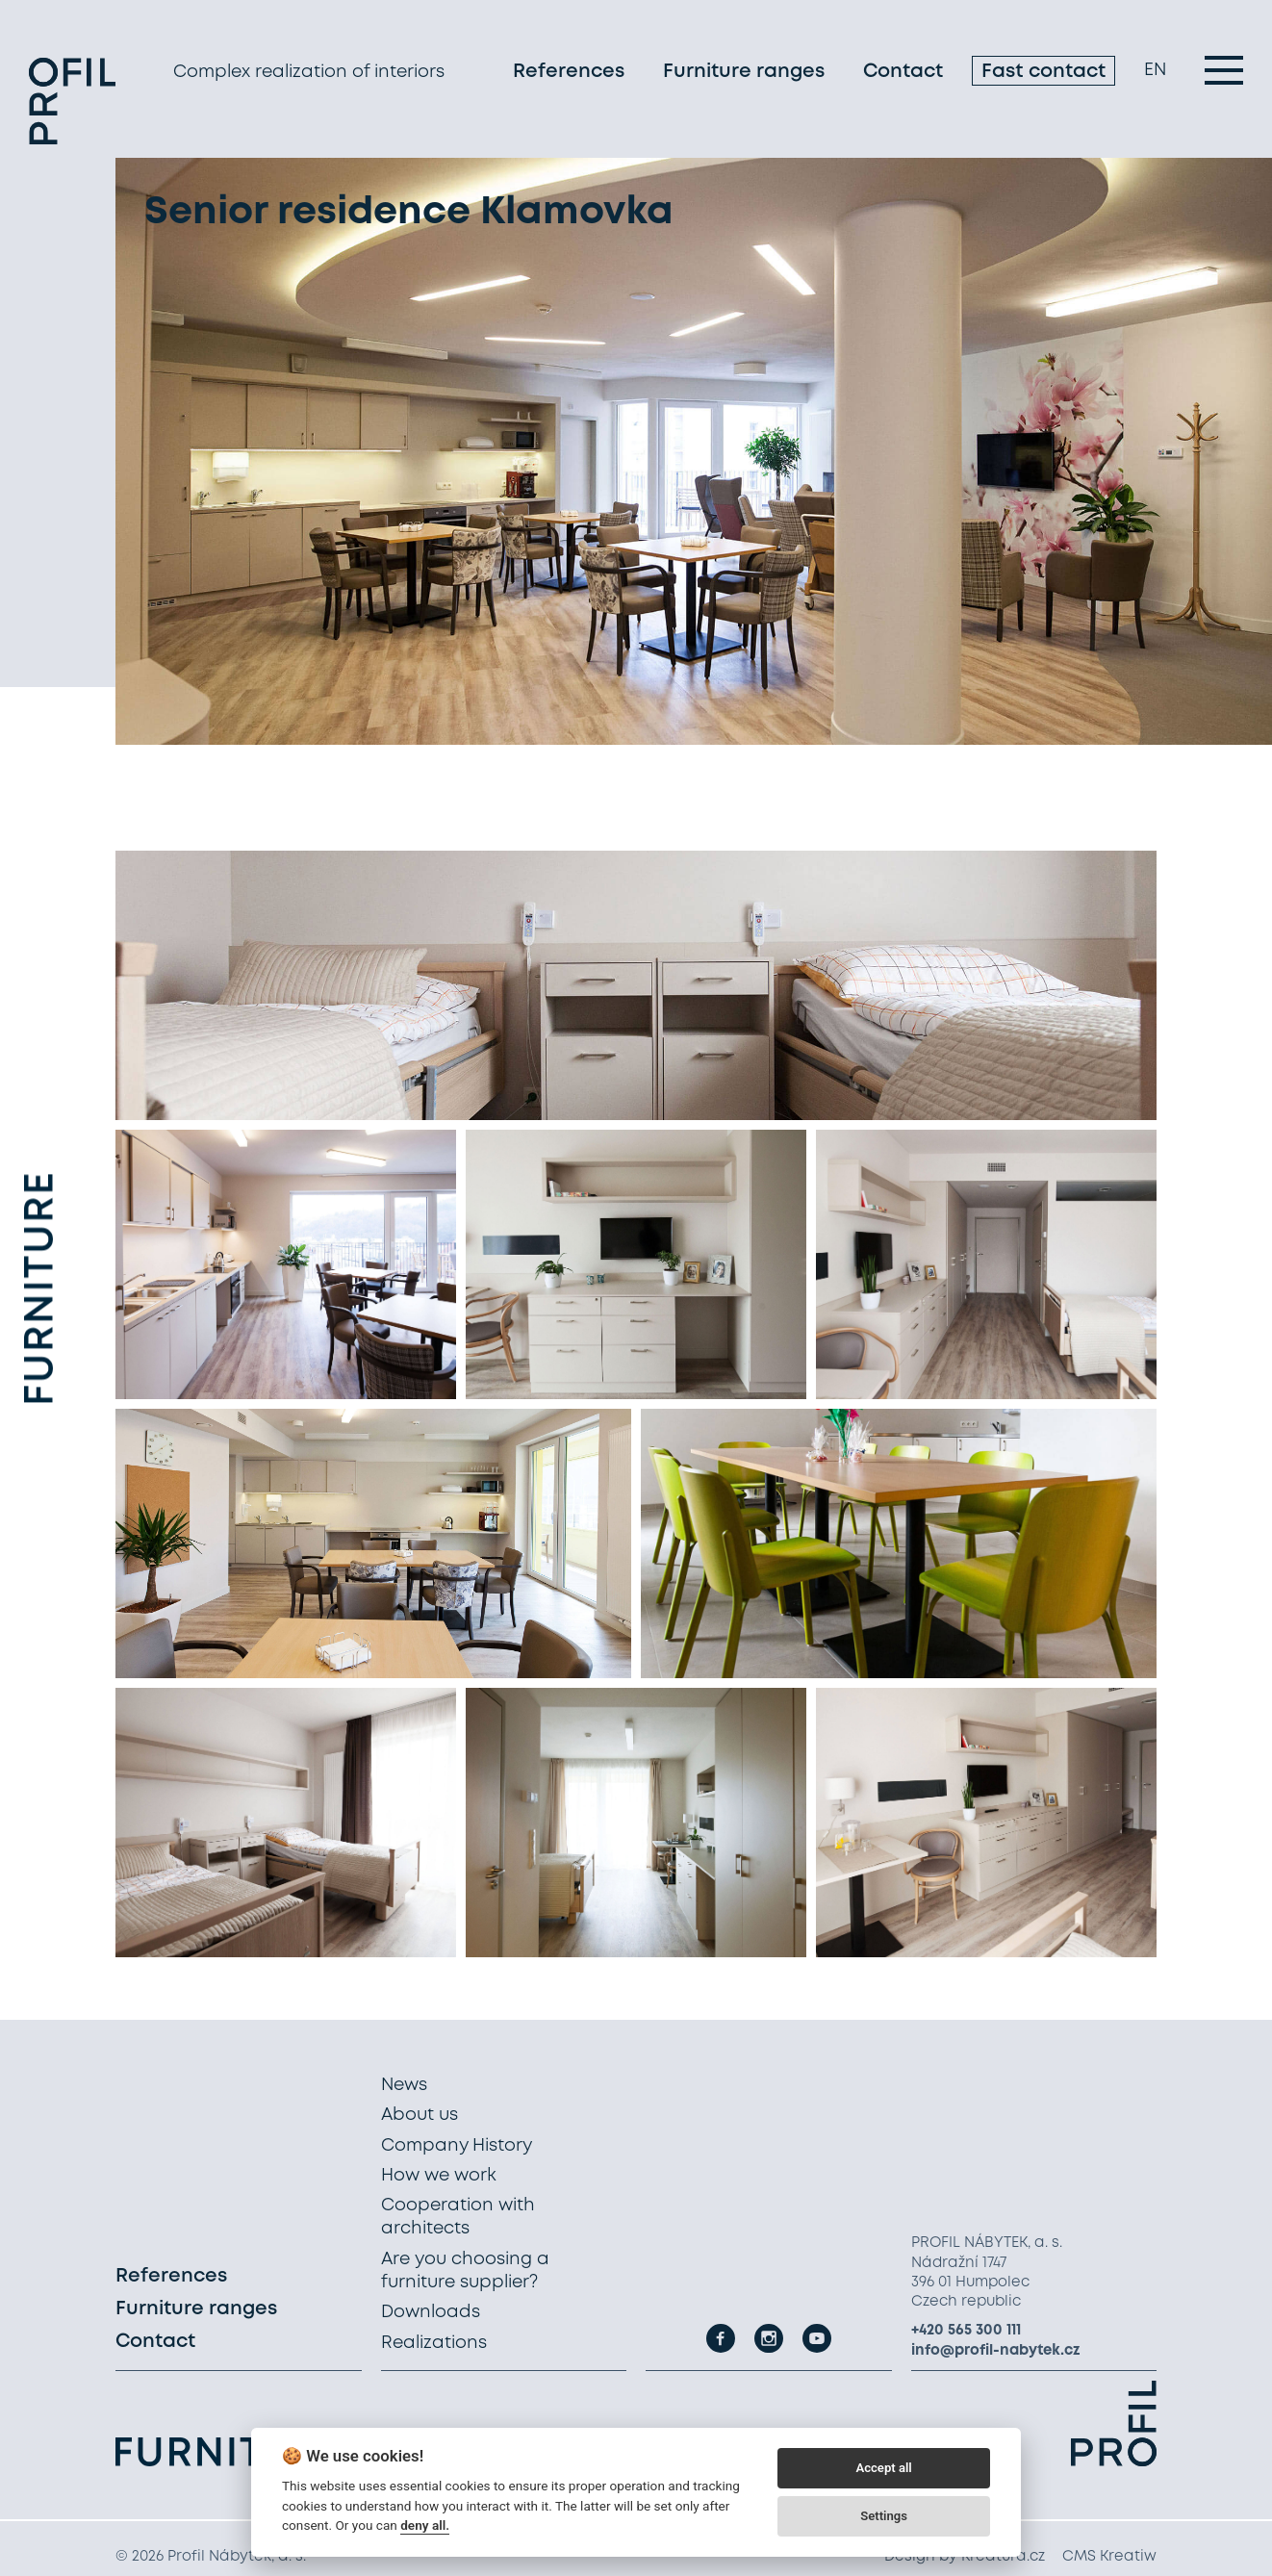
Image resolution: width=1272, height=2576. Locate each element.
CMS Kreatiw (1109, 2556)
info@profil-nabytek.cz (996, 2351)
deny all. (424, 2525)
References (568, 72)
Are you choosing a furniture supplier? (465, 2271)
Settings (883, 2516)
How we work (438, 2175)
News (404, 2085)
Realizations (434, 2343)
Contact (903, 72)
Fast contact (1043, 72)
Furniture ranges (744, 72)
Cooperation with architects (458, 2217)
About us (419, 2115)
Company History (456, 2146)
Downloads (430, 2312)
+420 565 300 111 (966, 2330)
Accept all (883, 2468)
